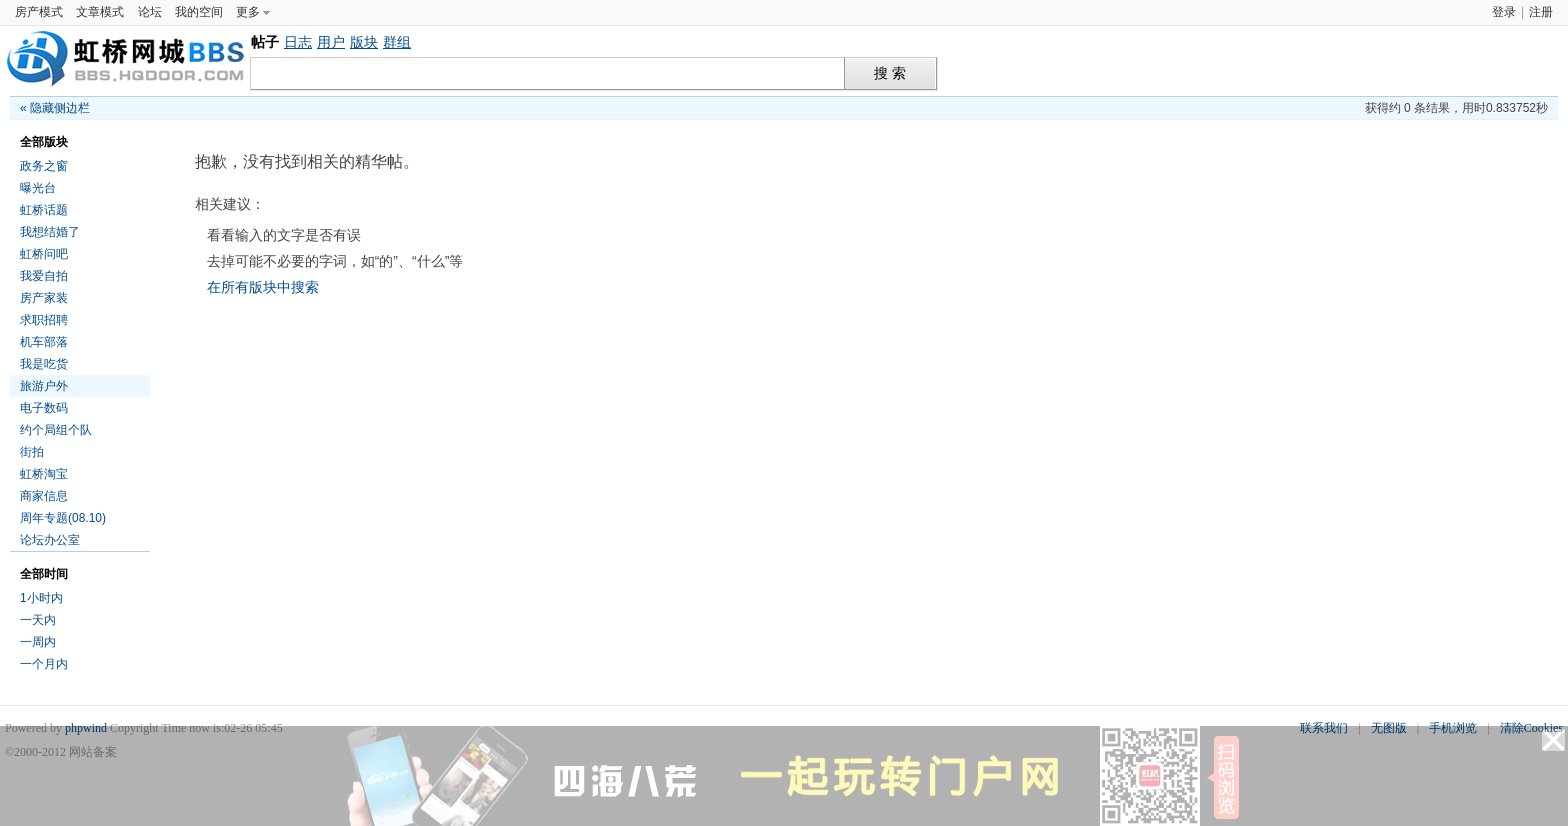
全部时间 (44, 574)
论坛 (150, 12)
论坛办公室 (50, 540)
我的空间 (199, 12)
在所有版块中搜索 (263, 287)
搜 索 (890, 73)
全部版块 (44, 142)
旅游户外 (44, 386)
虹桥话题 (44, 210)
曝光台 (38, 188)
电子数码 (44, 408)
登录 (1504, 12)
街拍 (32, 452)
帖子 (265, 42)
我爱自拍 (44, 276)
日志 (298, 42)
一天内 (38, 620)
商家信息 (44, 496)
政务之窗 (44, 166)
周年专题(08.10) (63, 518)
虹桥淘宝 (44, 474)
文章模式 (100, 12)
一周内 (38, 642)
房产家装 (44, 298)
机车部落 (44, 342)
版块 (364, 42)
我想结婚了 (50, 232)
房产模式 (39, 12)
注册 (1541, 12)
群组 (397, 42)
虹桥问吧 (44, 254)
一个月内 (44, 664)
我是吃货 (44, 364)
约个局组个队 (56, 430)
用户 (331, 42)
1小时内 (41, 598)
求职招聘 (44, 320)
